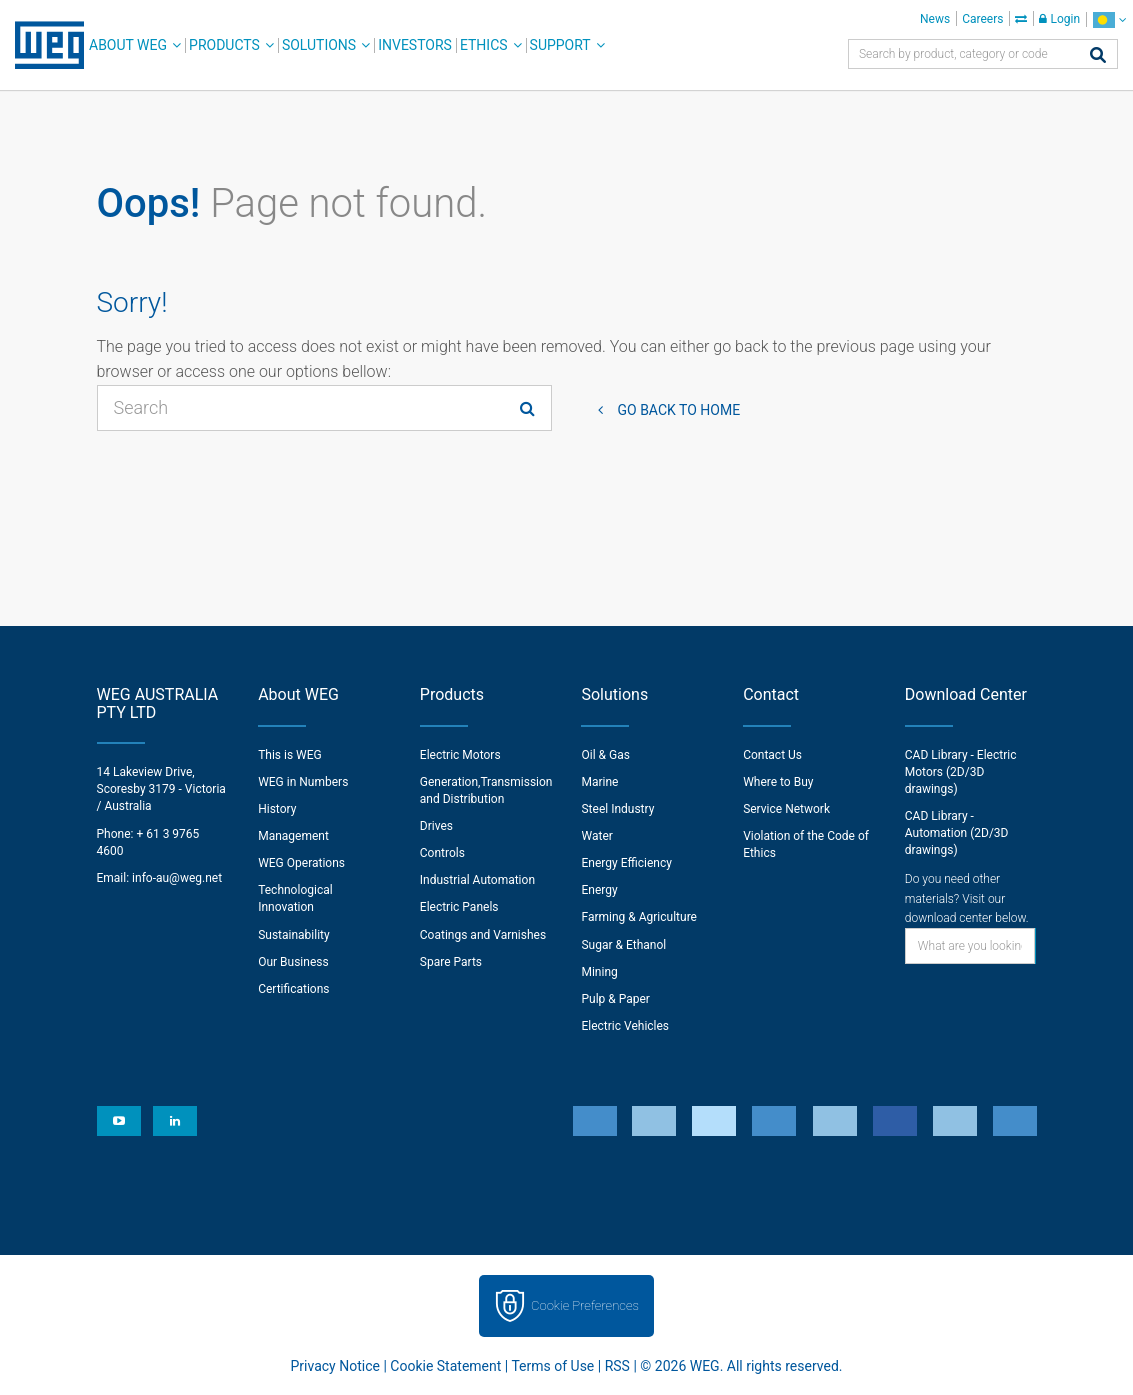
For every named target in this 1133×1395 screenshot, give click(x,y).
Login (1059, 19)
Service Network (786, 809)
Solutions (319, 45)
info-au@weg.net (177, 878)
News (935, 19)
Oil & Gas (605, 755)
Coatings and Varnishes (483, 935)
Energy (599, 890)
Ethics (484, 45)
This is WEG (290, 755)
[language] (1109, 19)
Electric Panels (459, 907)
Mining (599, 972)
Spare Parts (451, 962)
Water (596, 836)
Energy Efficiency (626, 863)
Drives (436, 826)
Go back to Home (679, 410)
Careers (982, 19)
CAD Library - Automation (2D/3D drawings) (957, 833)
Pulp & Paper (615, 999)
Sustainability (294, 935)
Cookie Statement (445, 1366)
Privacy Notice (335, 1366)
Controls (442, 853)
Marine (599, 782)
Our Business (293, 962)
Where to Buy (778, 782)
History (277, 809)
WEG (42, 45)
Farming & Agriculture (638, 917)
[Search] (1098, 56)
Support (560, 45)
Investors (415, 45)
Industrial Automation (477, 880)
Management (293, 836)
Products (224, 45)
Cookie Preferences (585, 1305)
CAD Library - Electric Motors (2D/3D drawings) (961, 772)
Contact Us (772, 755)
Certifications (293, 989)
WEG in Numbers (303, 782)
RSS (617, 1366)
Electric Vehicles (625, 1026)
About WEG (128, 45)
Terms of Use (552, 1366)
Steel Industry (617, 809)
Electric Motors (460, 755)
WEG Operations (301, 863)
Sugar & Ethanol (623, 945)
